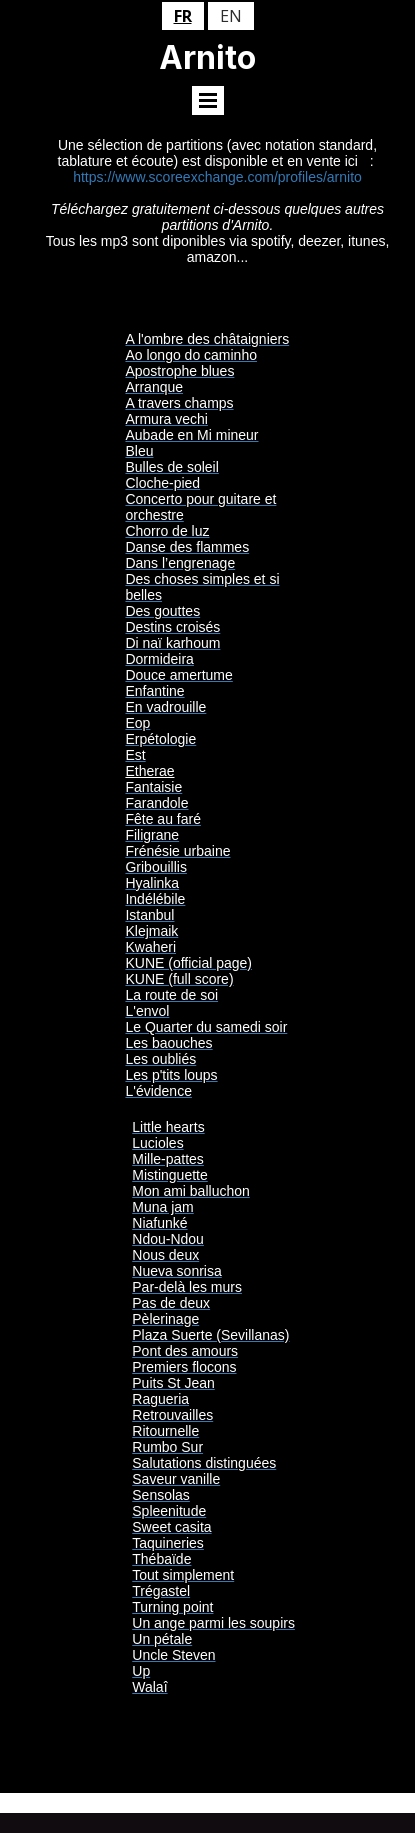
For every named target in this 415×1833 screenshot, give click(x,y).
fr (183, 16)
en (231, 16)
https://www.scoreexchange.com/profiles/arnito (217, 177)
